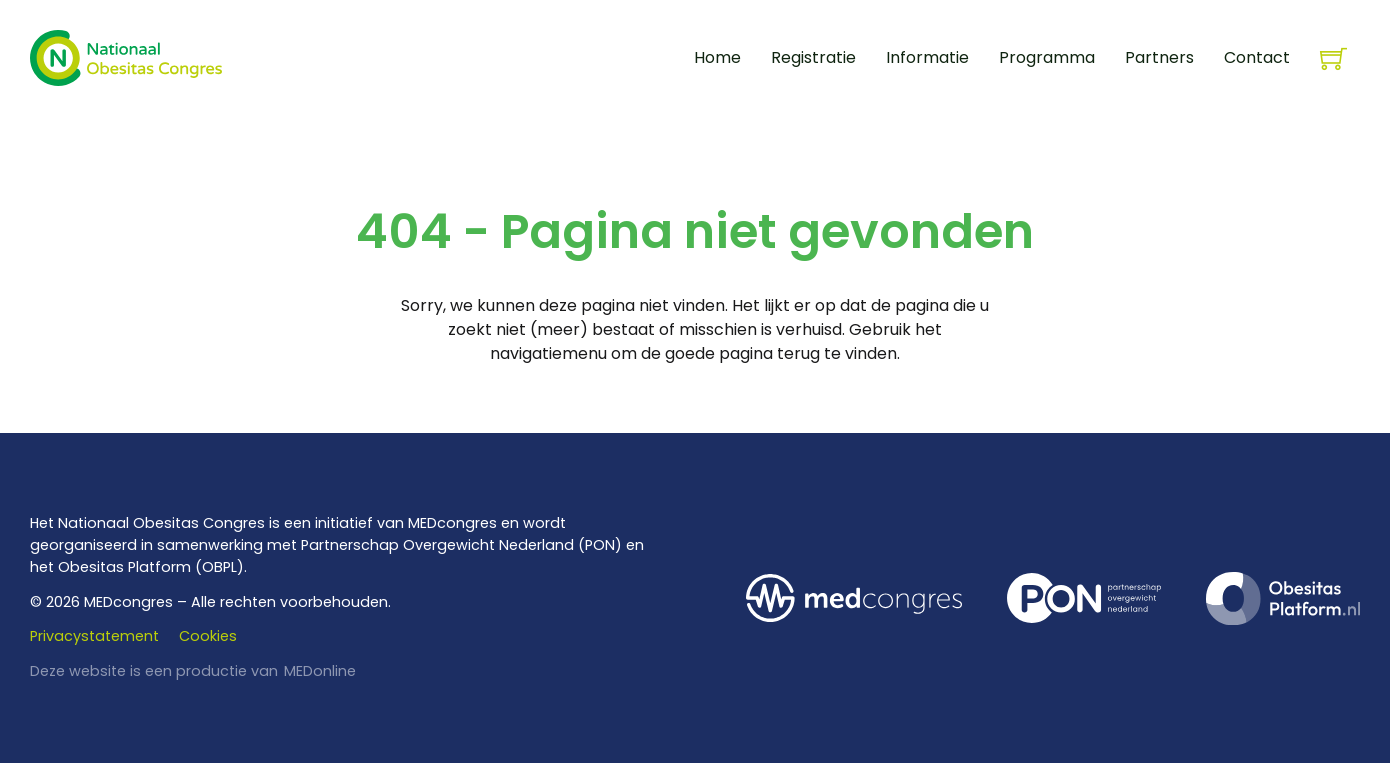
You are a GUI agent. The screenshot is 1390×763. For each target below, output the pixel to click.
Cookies (208, 636)
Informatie (927, 57)
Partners (1159, 57)
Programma (1047, 57)
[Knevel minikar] (1333, 58)
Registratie (813, 57)
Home (717, 57)
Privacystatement (94, 636)
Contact (1257, 57)
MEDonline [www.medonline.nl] (320, 671)
